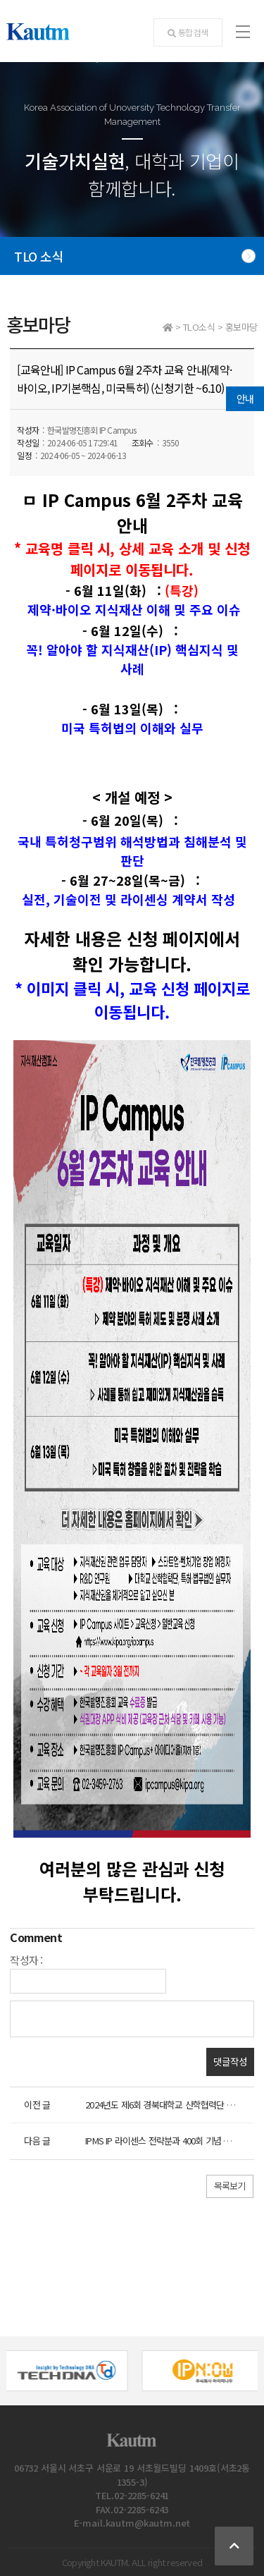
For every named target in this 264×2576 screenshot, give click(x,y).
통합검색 (188, 32)
